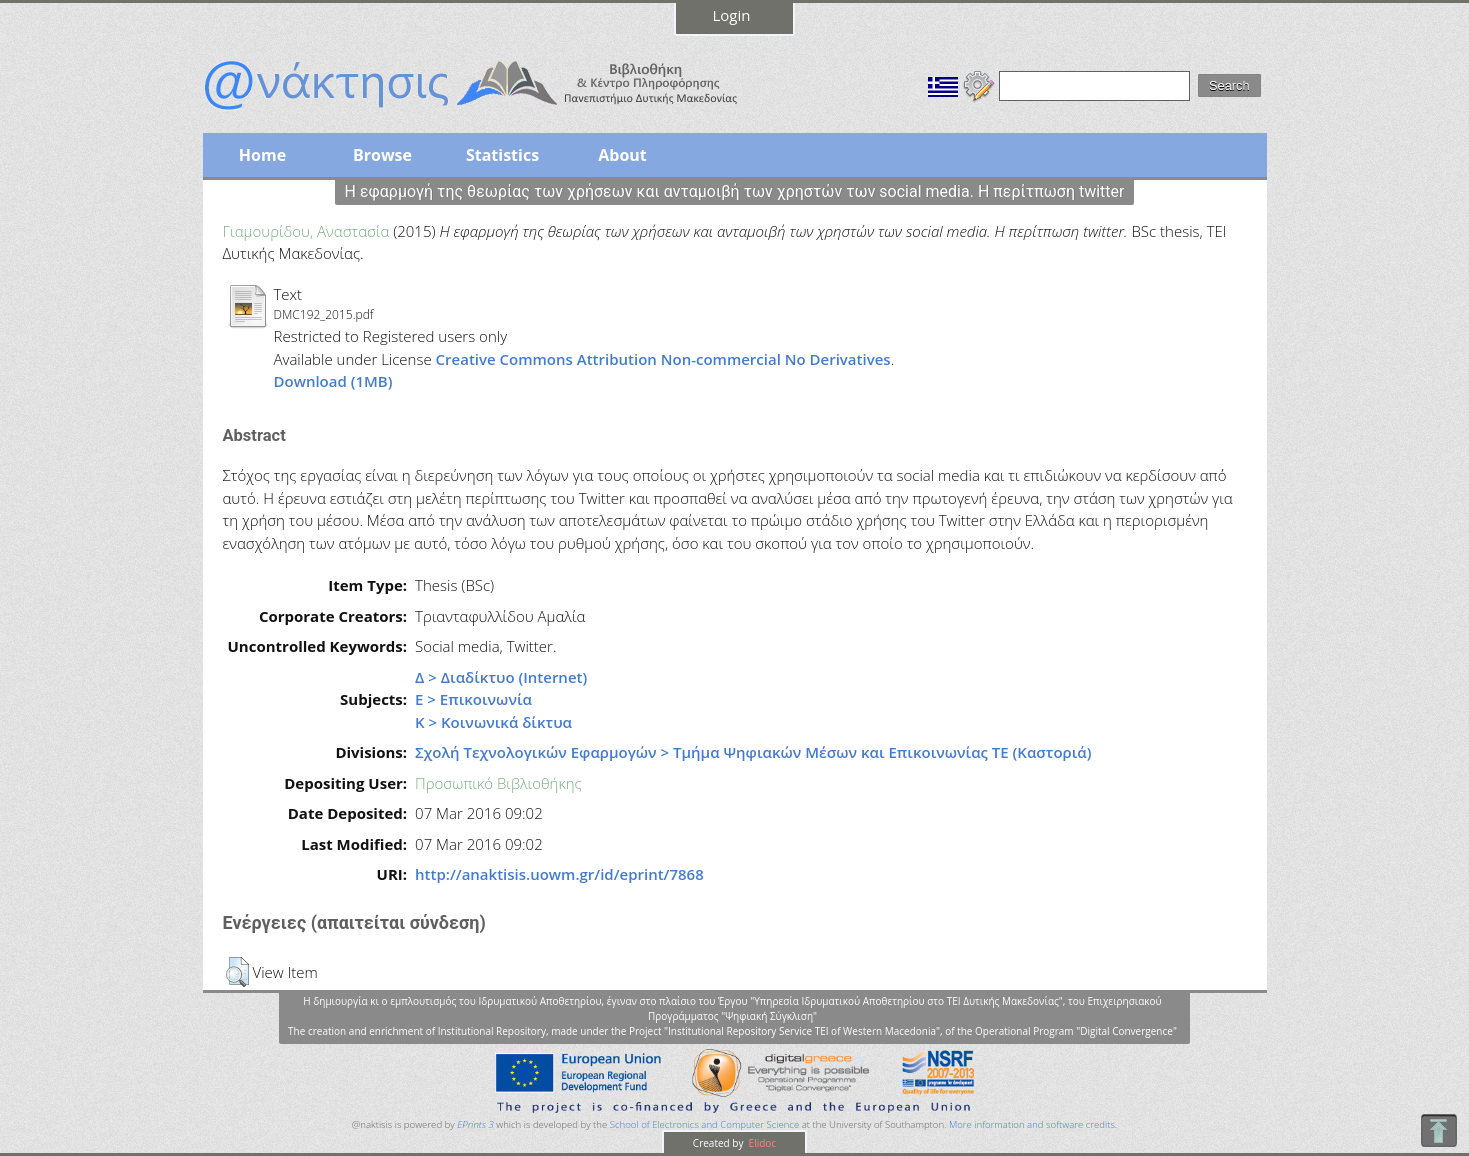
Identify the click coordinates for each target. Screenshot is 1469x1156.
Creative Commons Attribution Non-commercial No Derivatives (663, 359)
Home (262, 155)
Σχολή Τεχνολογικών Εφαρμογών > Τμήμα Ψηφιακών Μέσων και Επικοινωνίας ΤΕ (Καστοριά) (753, 752)
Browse (382, 155)
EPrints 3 (475, 1124)
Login (732, 15)
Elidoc (761, 1143)
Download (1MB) (333, 381)
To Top (1438, 1130)
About (622, 155)
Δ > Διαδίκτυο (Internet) (501, 677)
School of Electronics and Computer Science (704, 1124)
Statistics (502, 155)
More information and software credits (1032, 1124)
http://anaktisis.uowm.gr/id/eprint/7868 (559, 874)
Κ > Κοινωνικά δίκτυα (493, 722)
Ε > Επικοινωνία (473, 699)
